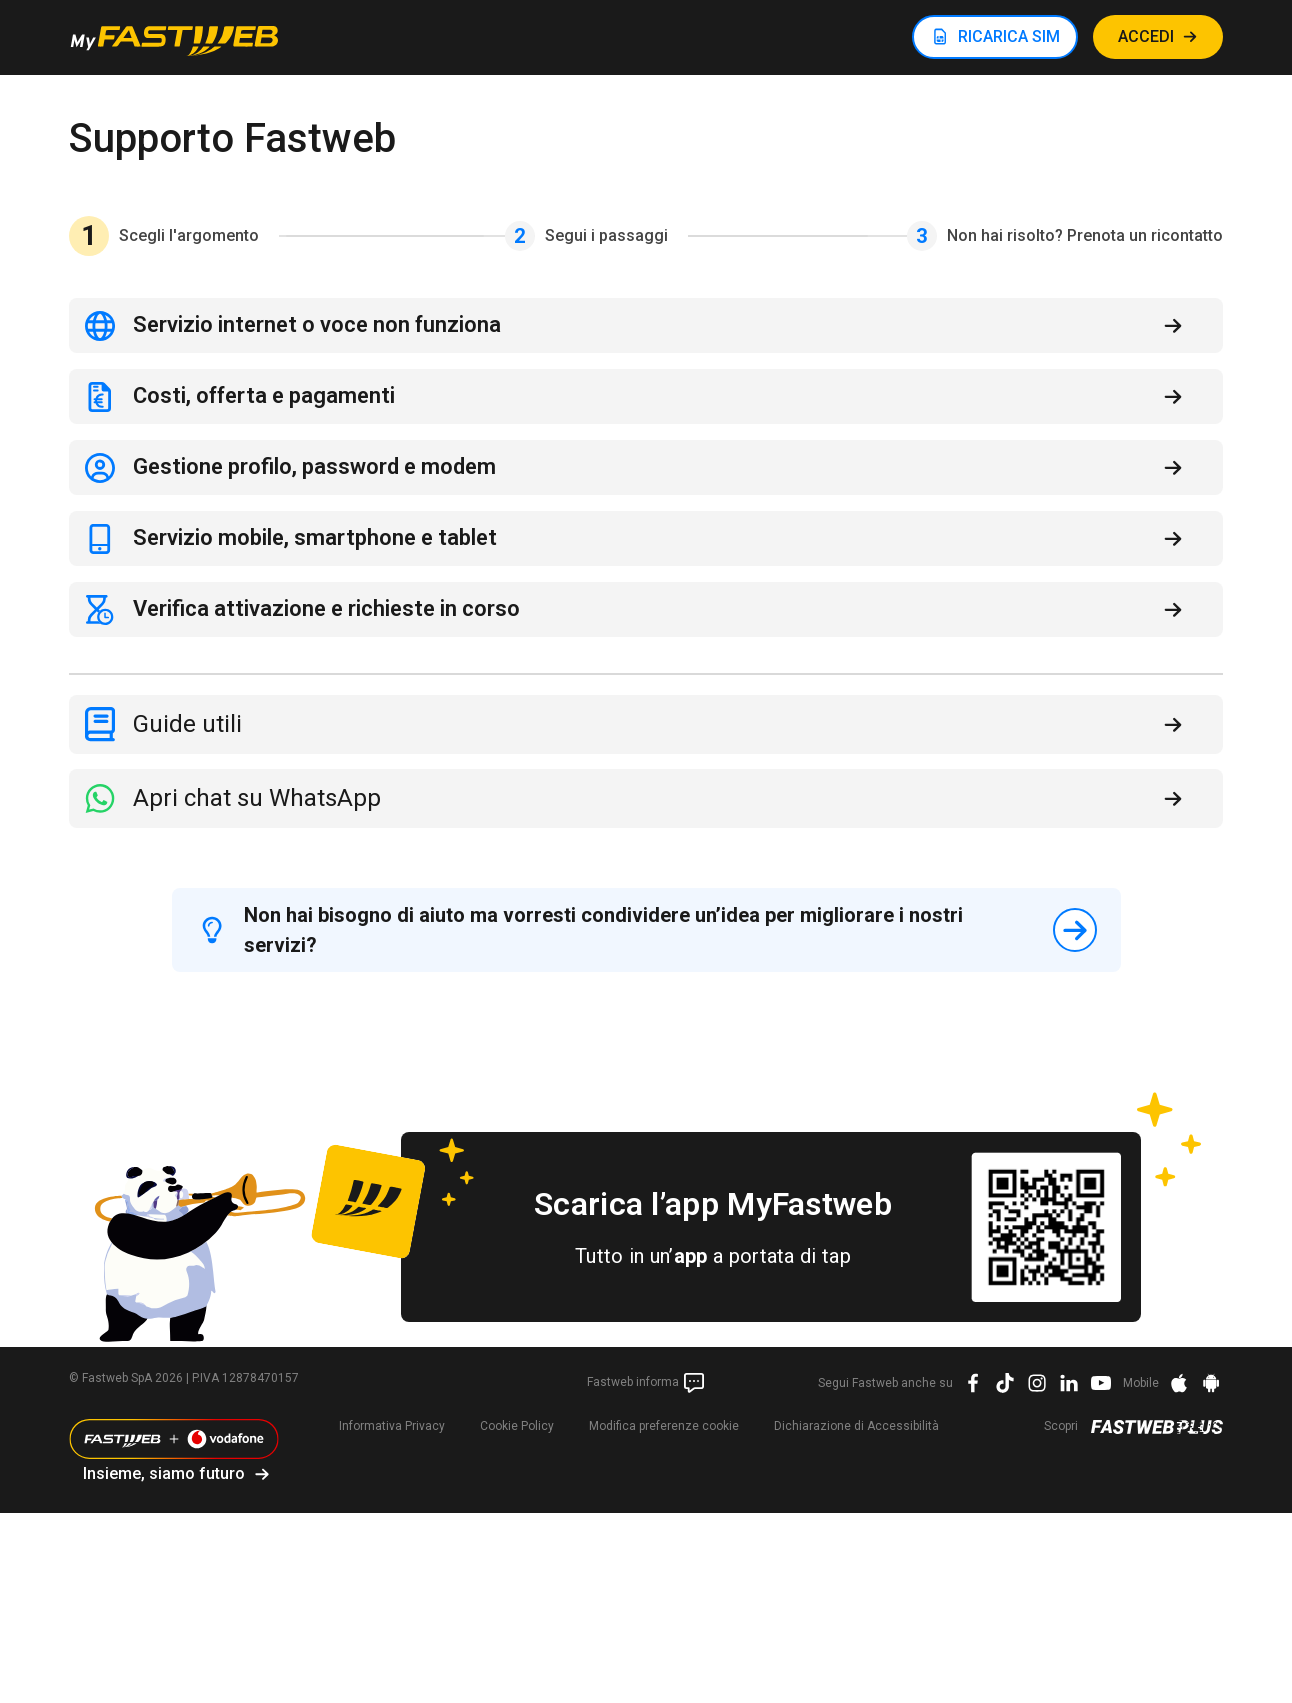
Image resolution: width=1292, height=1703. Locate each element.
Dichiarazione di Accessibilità (856, 1426)
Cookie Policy (517, 1426)
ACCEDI (1146, 36)
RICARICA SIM (1009, 36)
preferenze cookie (664, 1426)
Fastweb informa (646, 1383)
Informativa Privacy (392, 1426)
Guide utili (187, 724)
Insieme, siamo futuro (164, 1473)
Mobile (1141, 1383)
